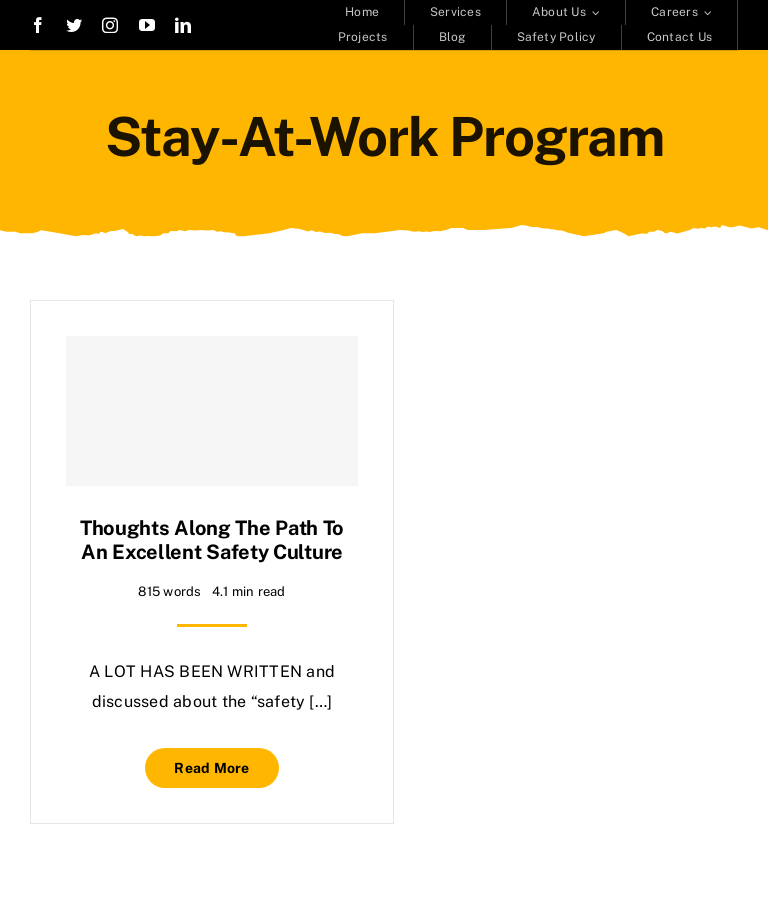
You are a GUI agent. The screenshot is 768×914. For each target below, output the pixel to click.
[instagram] (110, 25)
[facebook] (38, 25)
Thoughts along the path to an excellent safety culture (212, 540)
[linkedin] (183, 25)
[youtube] (147, 25)
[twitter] (74, 25)
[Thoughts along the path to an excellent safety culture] (212, 411)
